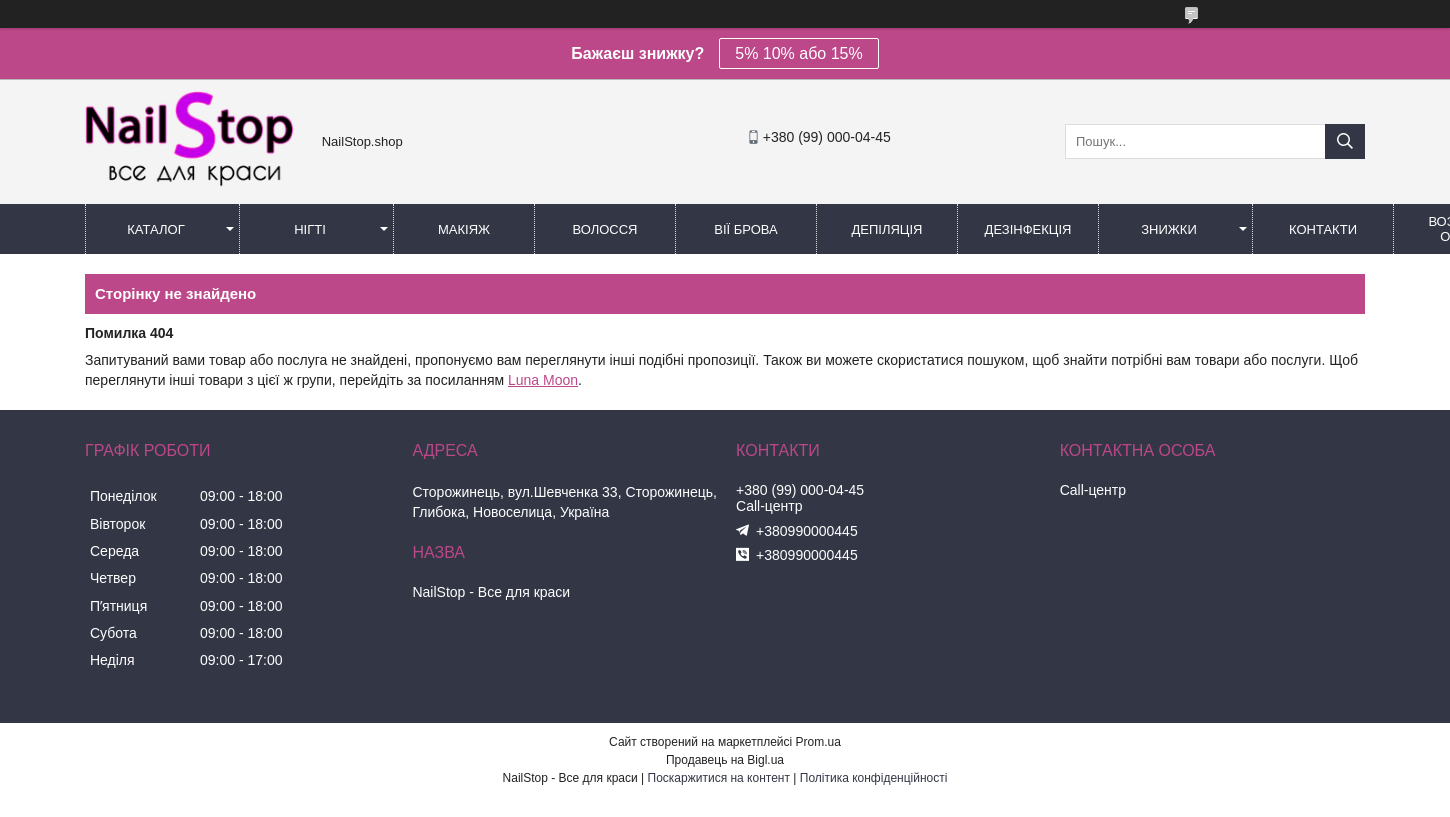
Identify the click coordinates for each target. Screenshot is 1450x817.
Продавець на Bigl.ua (725, 760)
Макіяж (464, 229)
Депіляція (887, 229)
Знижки (1169, 229)
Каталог (155, 229)
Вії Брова (745, 229)
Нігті (310, 229)
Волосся (604, 229)
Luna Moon (543, 380)
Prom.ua (818, 742)
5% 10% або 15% (798, 53)
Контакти (1323, 229)
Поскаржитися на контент (719, 778)
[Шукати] (1345, 141)
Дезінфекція (1028, 229)
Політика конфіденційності (874, 778)
